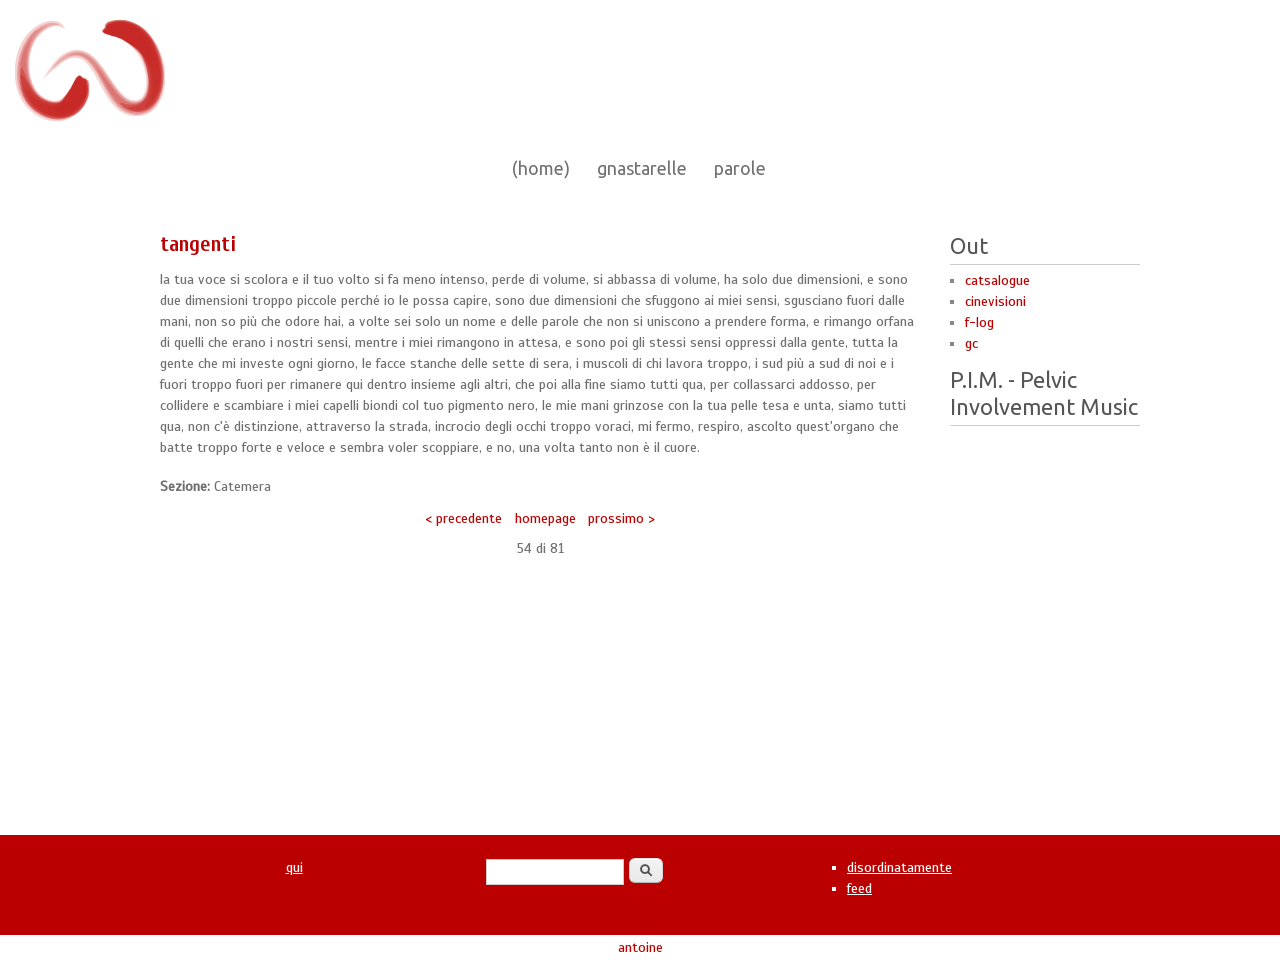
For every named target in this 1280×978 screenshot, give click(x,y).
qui (294, 867)
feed (859, 888)
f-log (979, 322)
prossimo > (621, 518)
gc (971, 343)
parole (740, 168)
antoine (640, 947)
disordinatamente (899, 867)
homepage (545, 518)
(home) (541, 168)
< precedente (463, 518)
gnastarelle (642, 168)
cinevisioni (995, 301)
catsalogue (997, 280)
